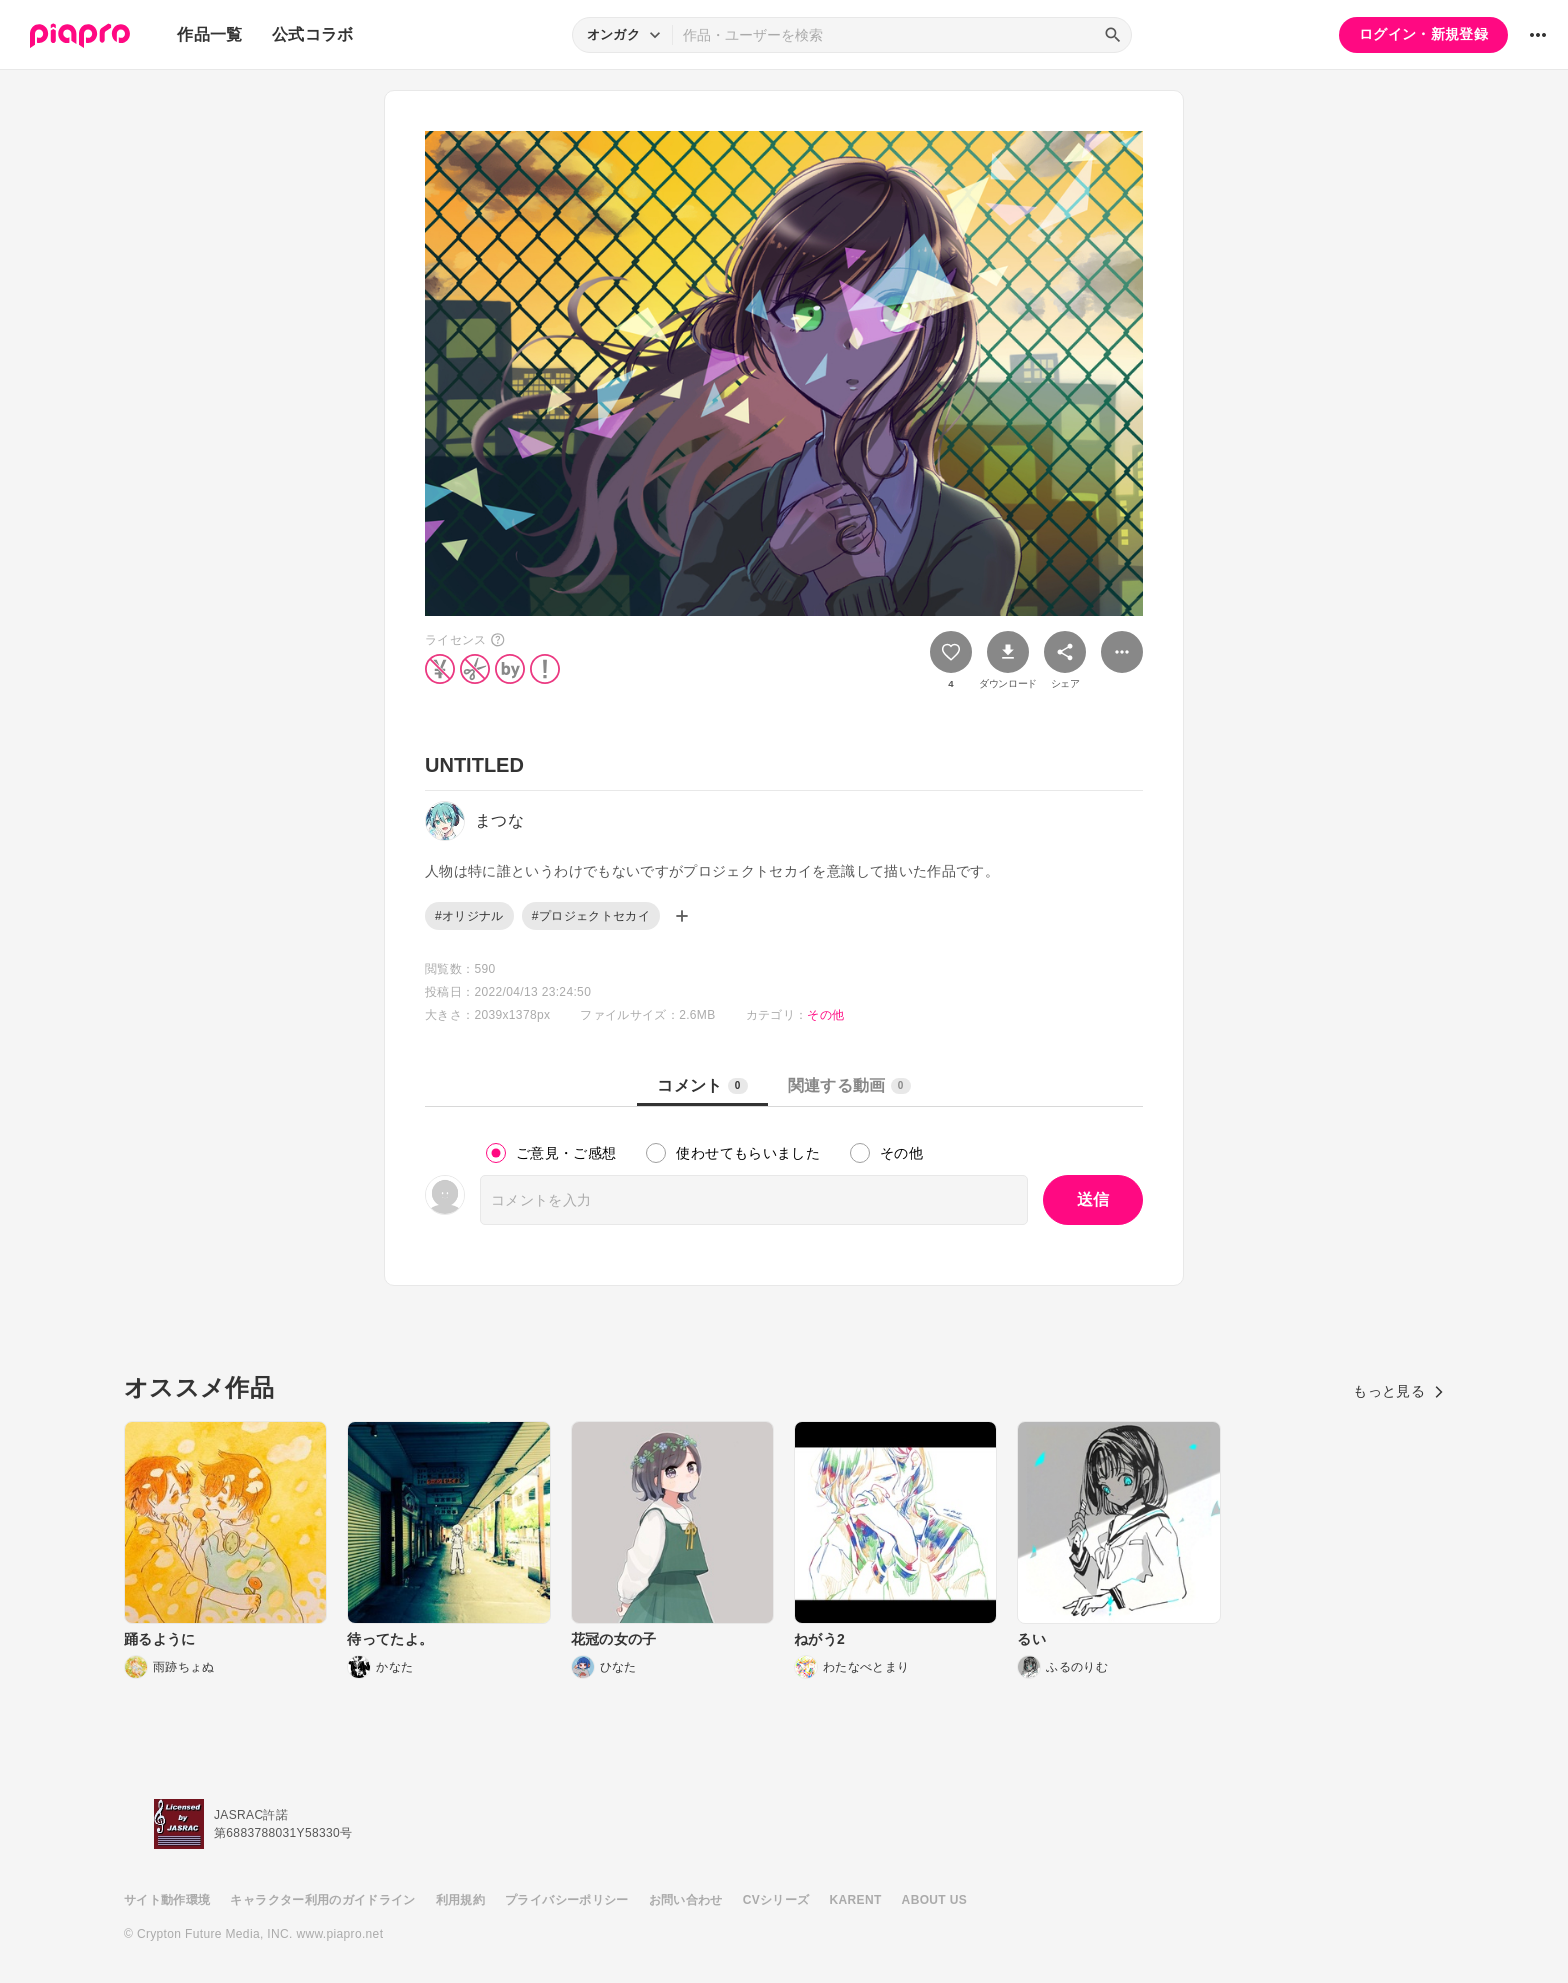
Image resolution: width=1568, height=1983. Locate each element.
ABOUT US (934, 1900)
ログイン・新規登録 (1423, 34)
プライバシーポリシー (567, 1900)
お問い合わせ (686, 1900)
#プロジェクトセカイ (591, 916)
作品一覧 (209, 34)
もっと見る (1398, 1391)
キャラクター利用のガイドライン (322, 1900)
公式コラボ (313, 34)
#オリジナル (469, 916)
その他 (825, 1015)
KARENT (856, 1900)
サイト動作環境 (167, 1900)
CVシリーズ (776, 1900)
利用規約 (460, 1900)
